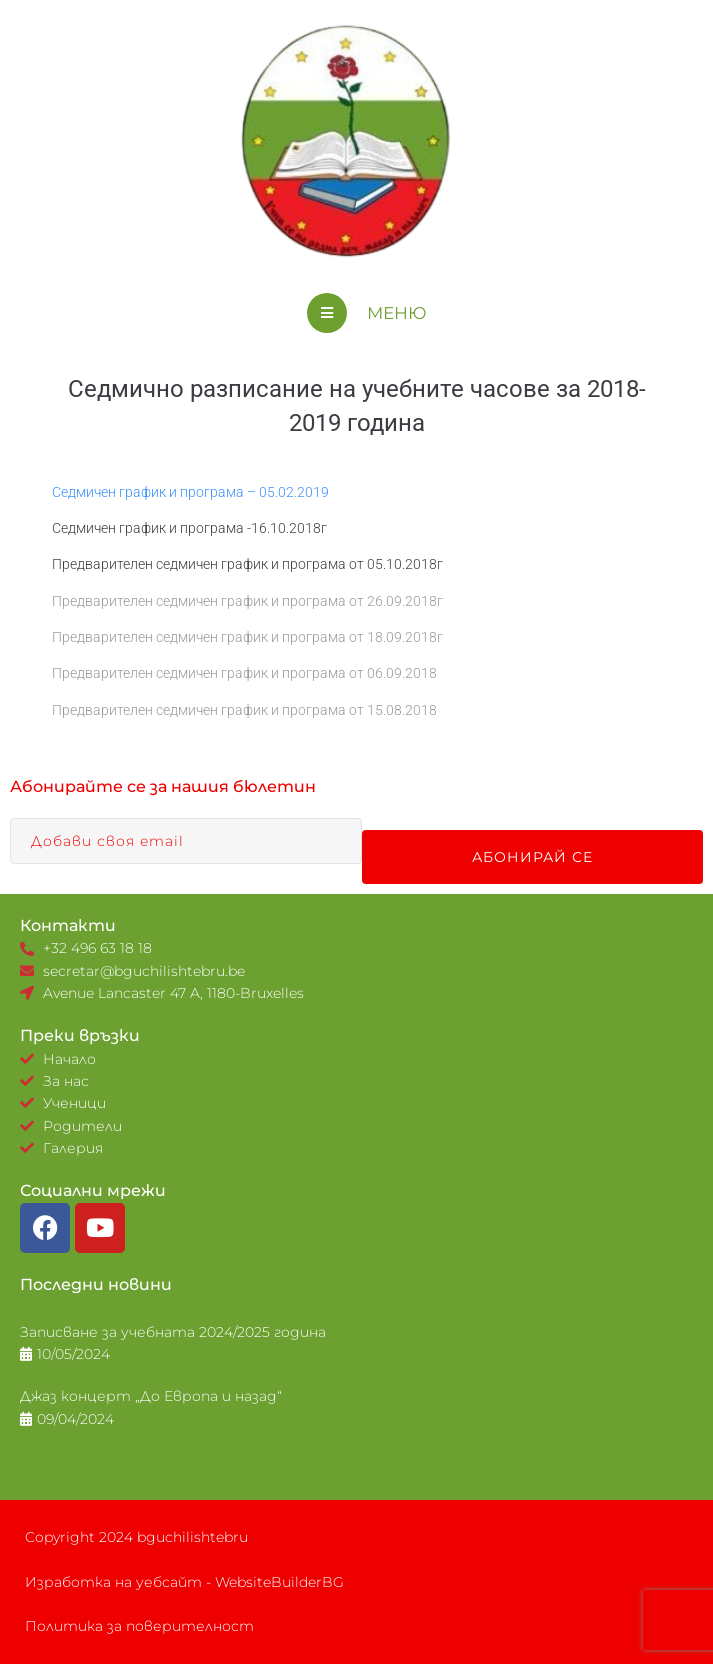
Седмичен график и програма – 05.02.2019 (190, 492)
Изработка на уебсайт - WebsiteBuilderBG (184, 1582)
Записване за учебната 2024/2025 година (173, 1332)
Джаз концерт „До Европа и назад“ (151, 1396)
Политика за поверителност (139, 1626)
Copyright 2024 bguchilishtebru (136, 1537)
